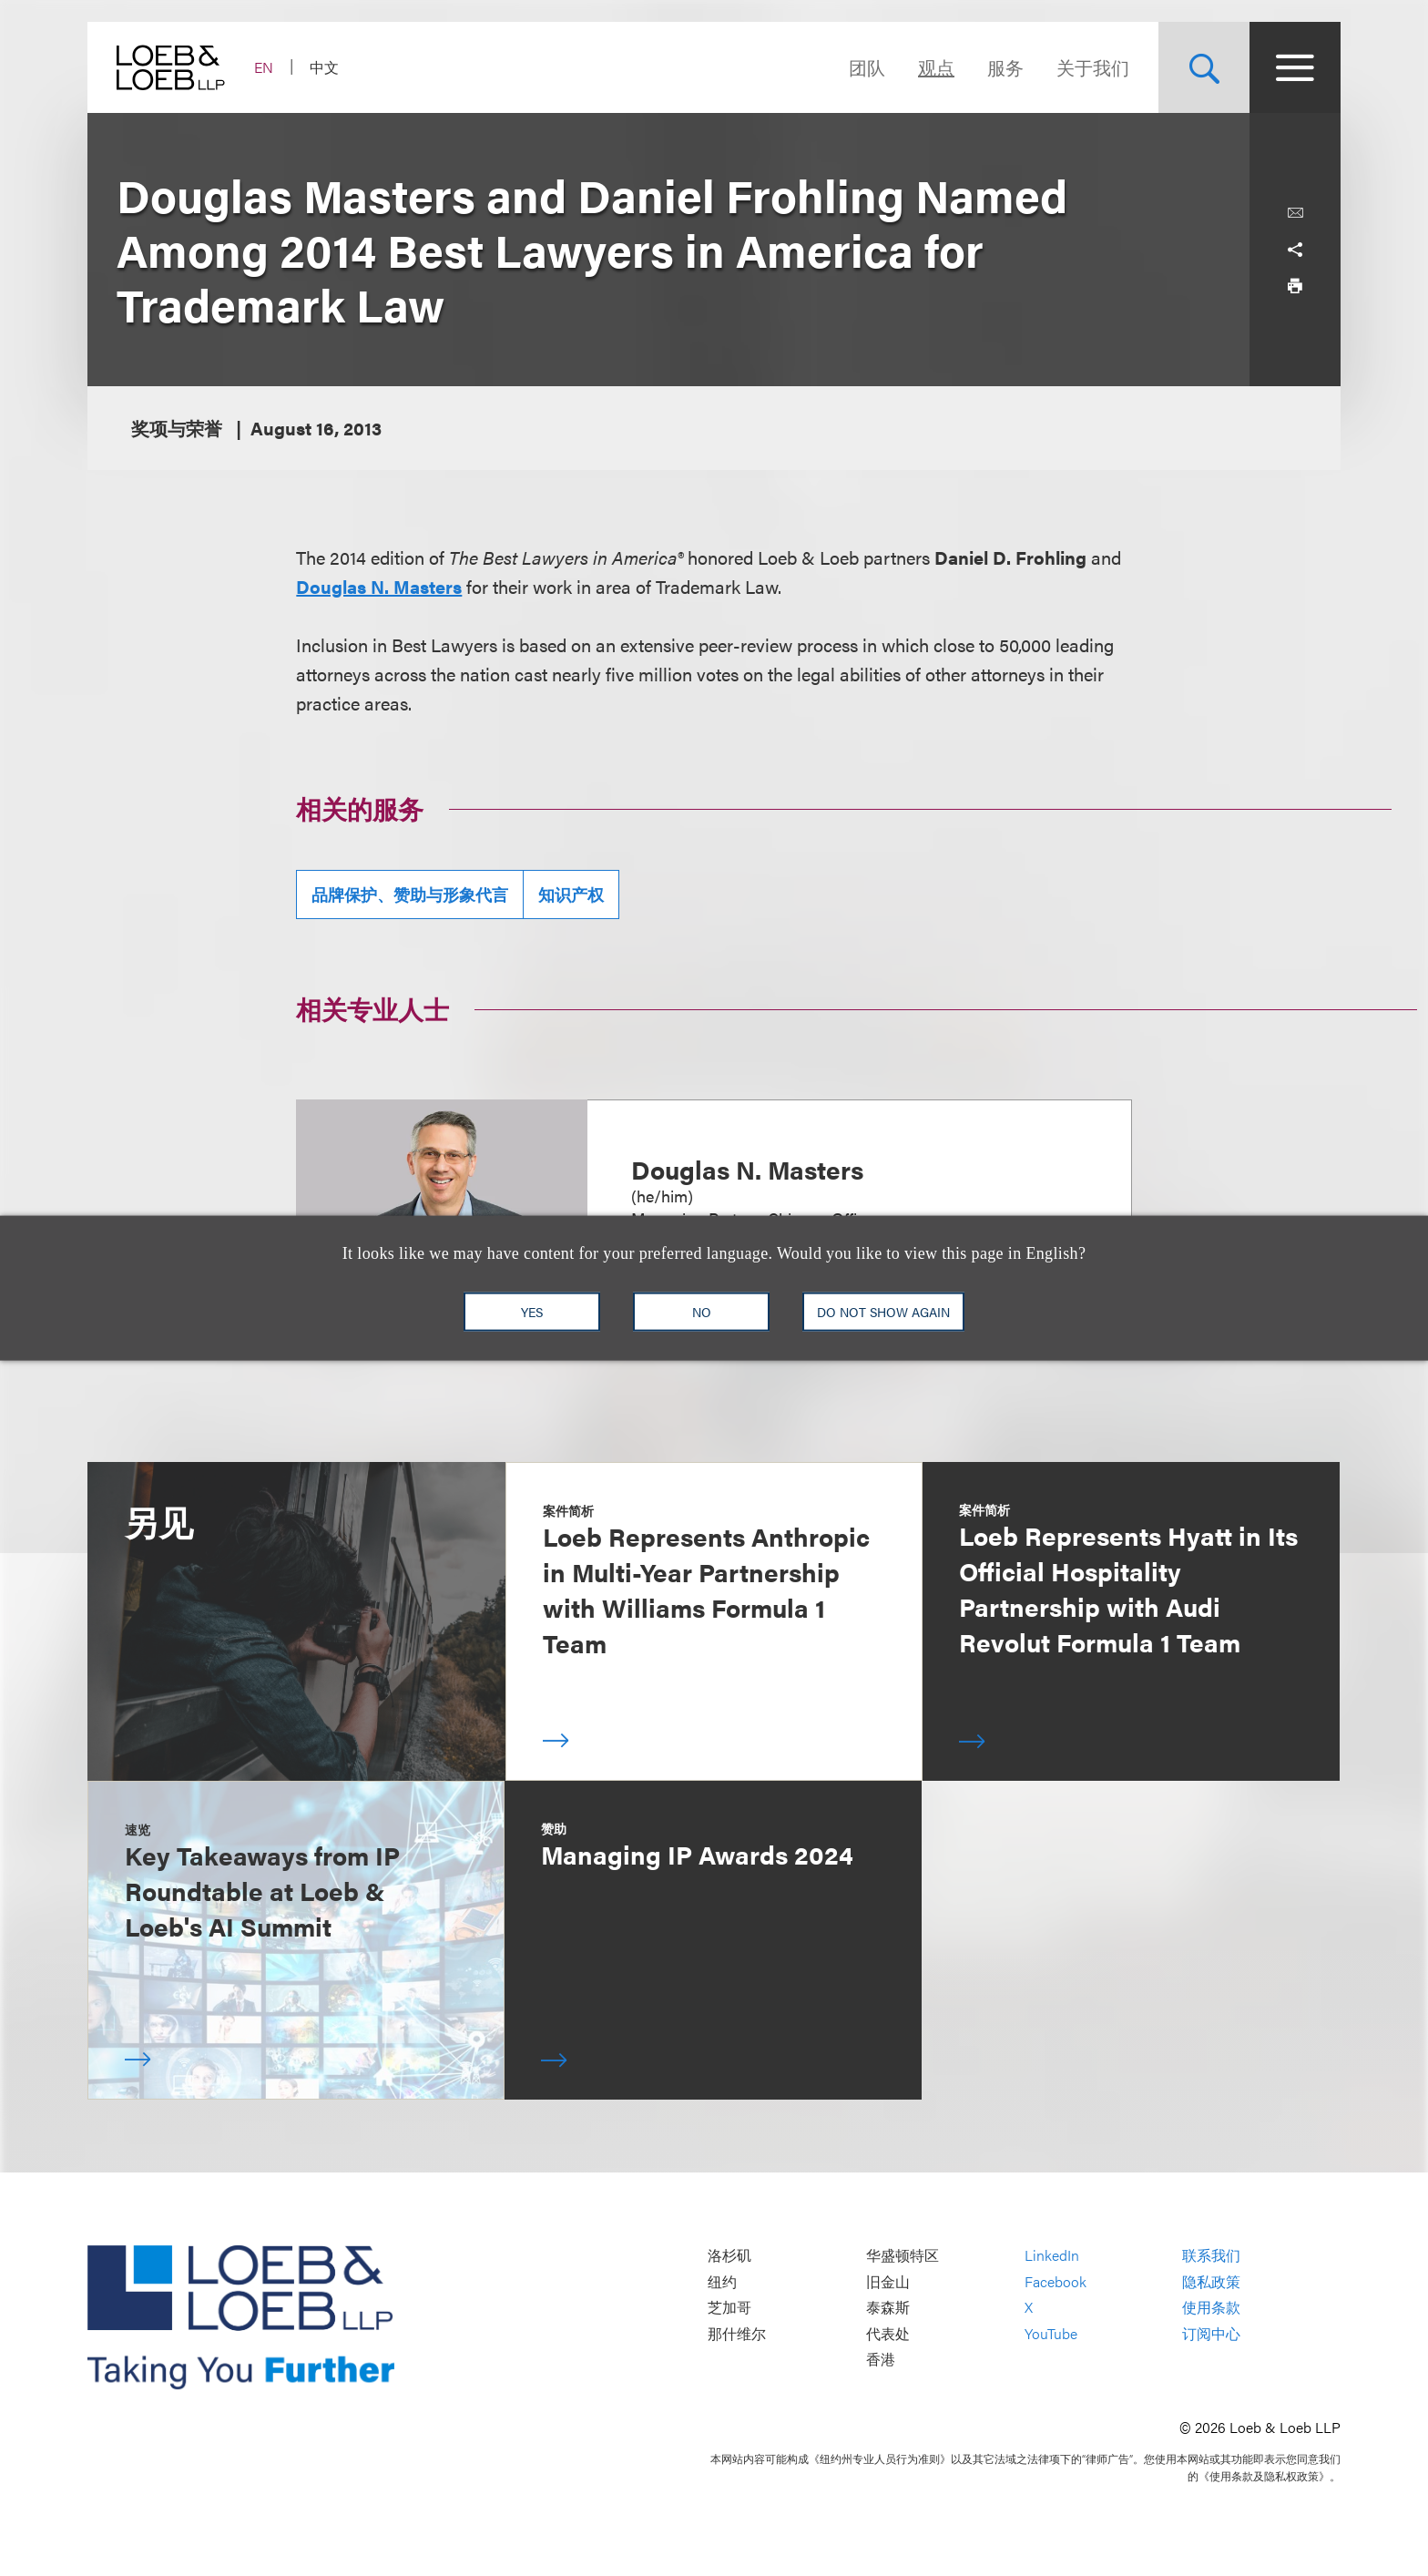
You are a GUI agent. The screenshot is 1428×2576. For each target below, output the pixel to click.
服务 (1005, 67)
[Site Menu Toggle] (1295, 67)
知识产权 (571, 894)
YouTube (1051, 2333)
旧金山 (888, 2281)
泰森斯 (888, 2307)
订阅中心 (1211, 2333)
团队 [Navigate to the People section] (867, 67)
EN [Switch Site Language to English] (263, 66)
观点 (936, 67)
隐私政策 (1211, 2281)
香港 (880, 2359)
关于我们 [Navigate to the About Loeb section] (1092, 67)
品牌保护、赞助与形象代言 (409, 894)
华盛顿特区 (902, 2255)
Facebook (1055, 2281)
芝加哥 (729, 2307)
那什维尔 (737, 2333)
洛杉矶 (729, 2255)
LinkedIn (1052, 2255)
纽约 (722, 2281)
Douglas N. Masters (379, 586)
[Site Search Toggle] (1204, 67)
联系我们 (1211, 2255)
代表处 (888, 2333)
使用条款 (1211, 2307)
